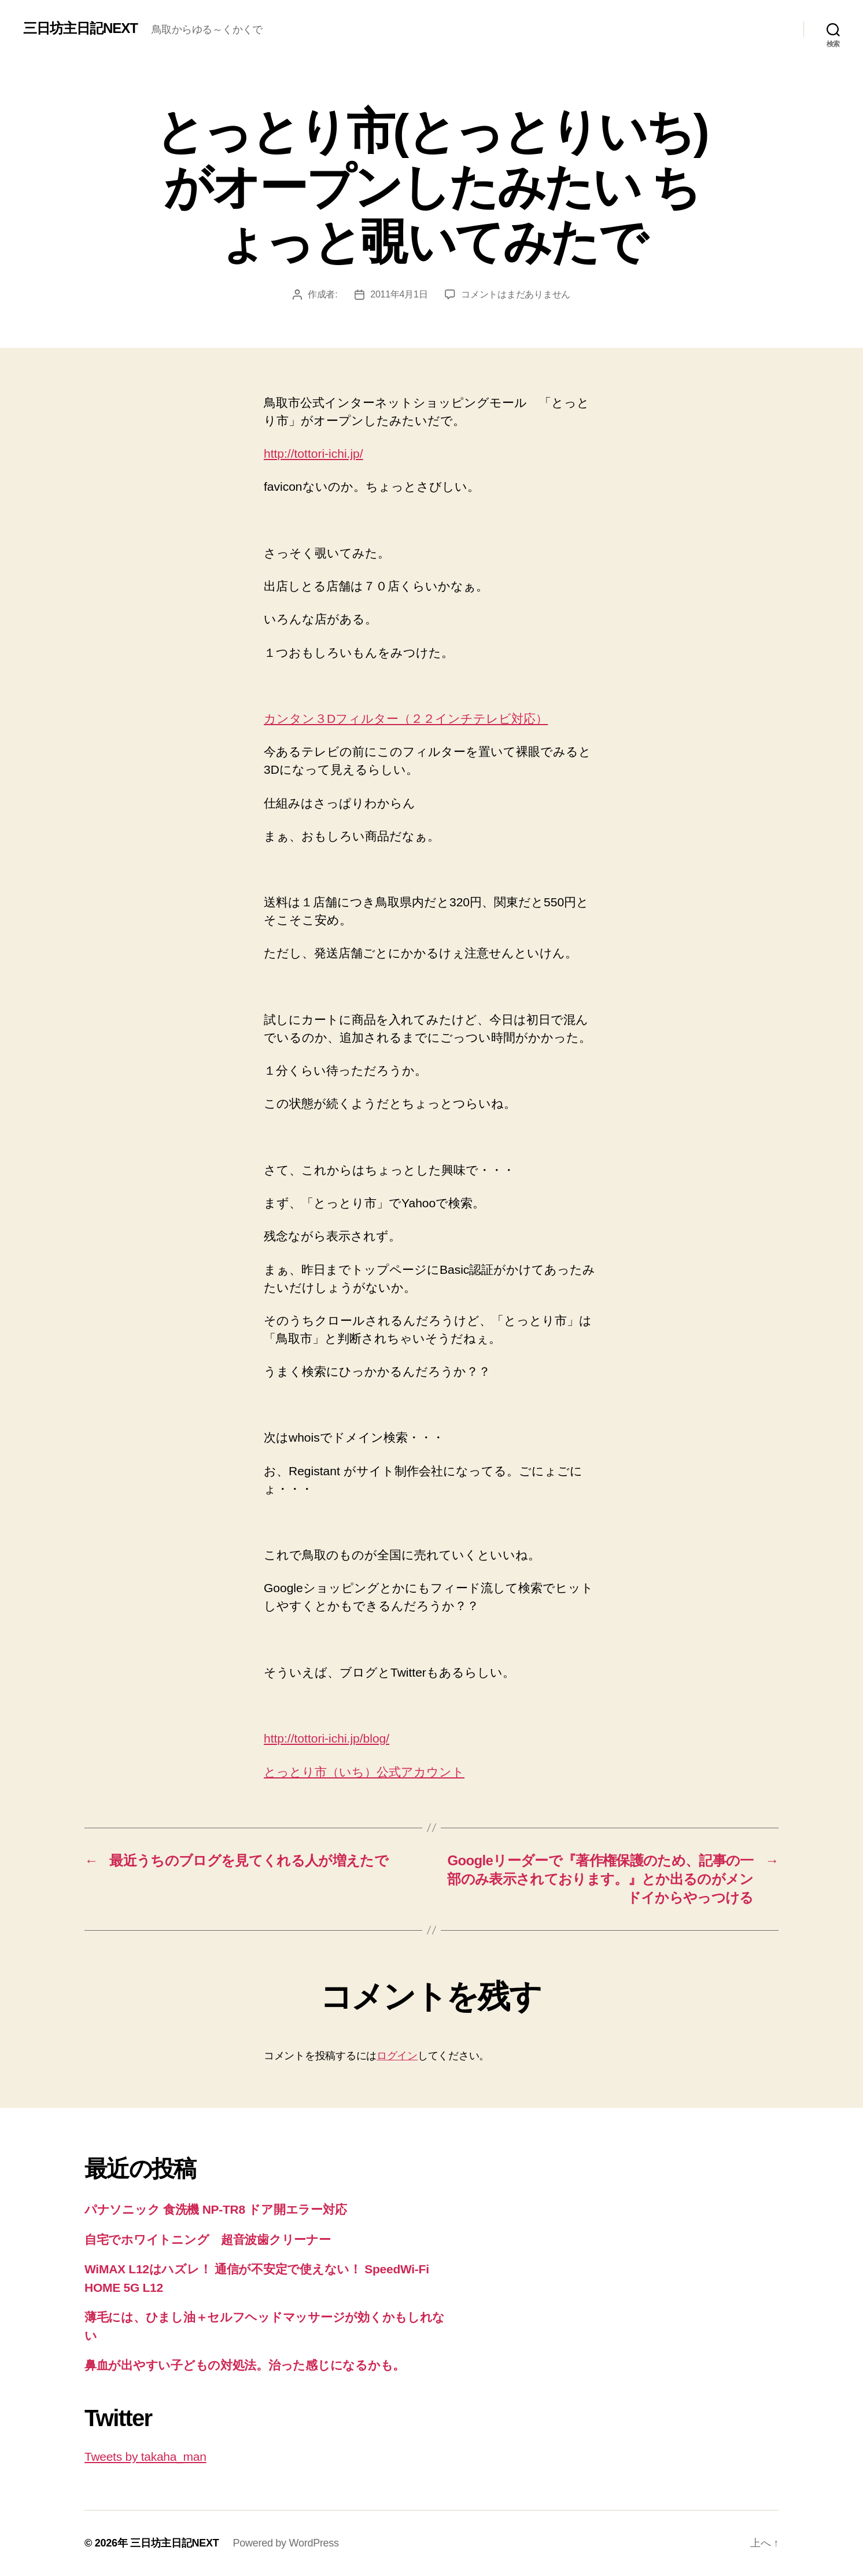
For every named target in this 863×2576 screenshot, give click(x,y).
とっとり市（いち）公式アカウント (364, 1771)
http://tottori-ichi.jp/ (313, 453)
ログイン (397, 2055)
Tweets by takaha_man (145, 2456)
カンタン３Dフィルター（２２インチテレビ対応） (406, 718)
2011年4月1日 (398, 294)
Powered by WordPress (285, 2543)
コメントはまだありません (515, 294)
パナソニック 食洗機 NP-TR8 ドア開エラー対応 (215, 2209)
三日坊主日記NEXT (80, 28)
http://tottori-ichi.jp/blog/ (326, 1738)
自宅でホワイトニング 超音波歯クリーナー (207, 2239)
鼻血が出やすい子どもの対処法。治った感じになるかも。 (244, 2365)
